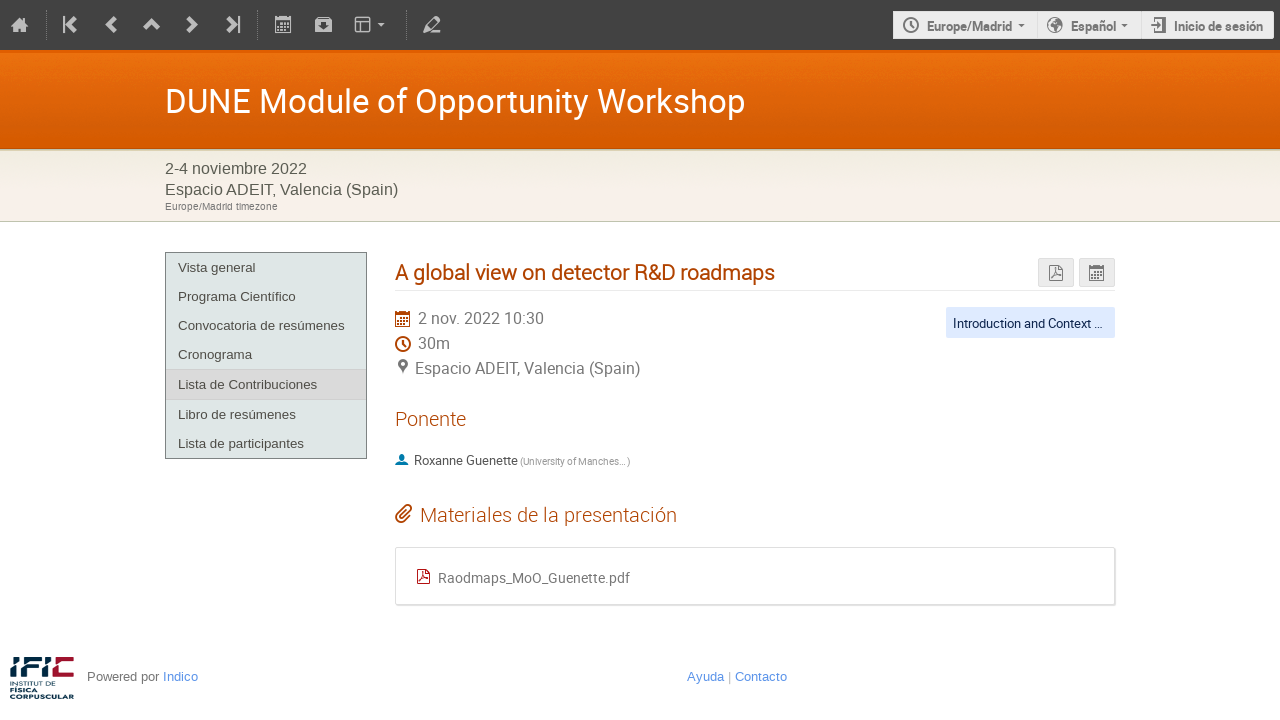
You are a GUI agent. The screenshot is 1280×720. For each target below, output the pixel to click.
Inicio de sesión (1218, 26)
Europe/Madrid (969, 26)
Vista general (217, 267)
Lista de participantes (241, 443)
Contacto (761, 676)
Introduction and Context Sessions (1050, 323)
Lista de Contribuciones (247, 384)
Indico (180, 676)
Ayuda (705, 676)
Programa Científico (237, 296)
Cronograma (215, 354)
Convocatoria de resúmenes (261, 325)
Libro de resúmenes (237, 414)
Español (1093, 26)
